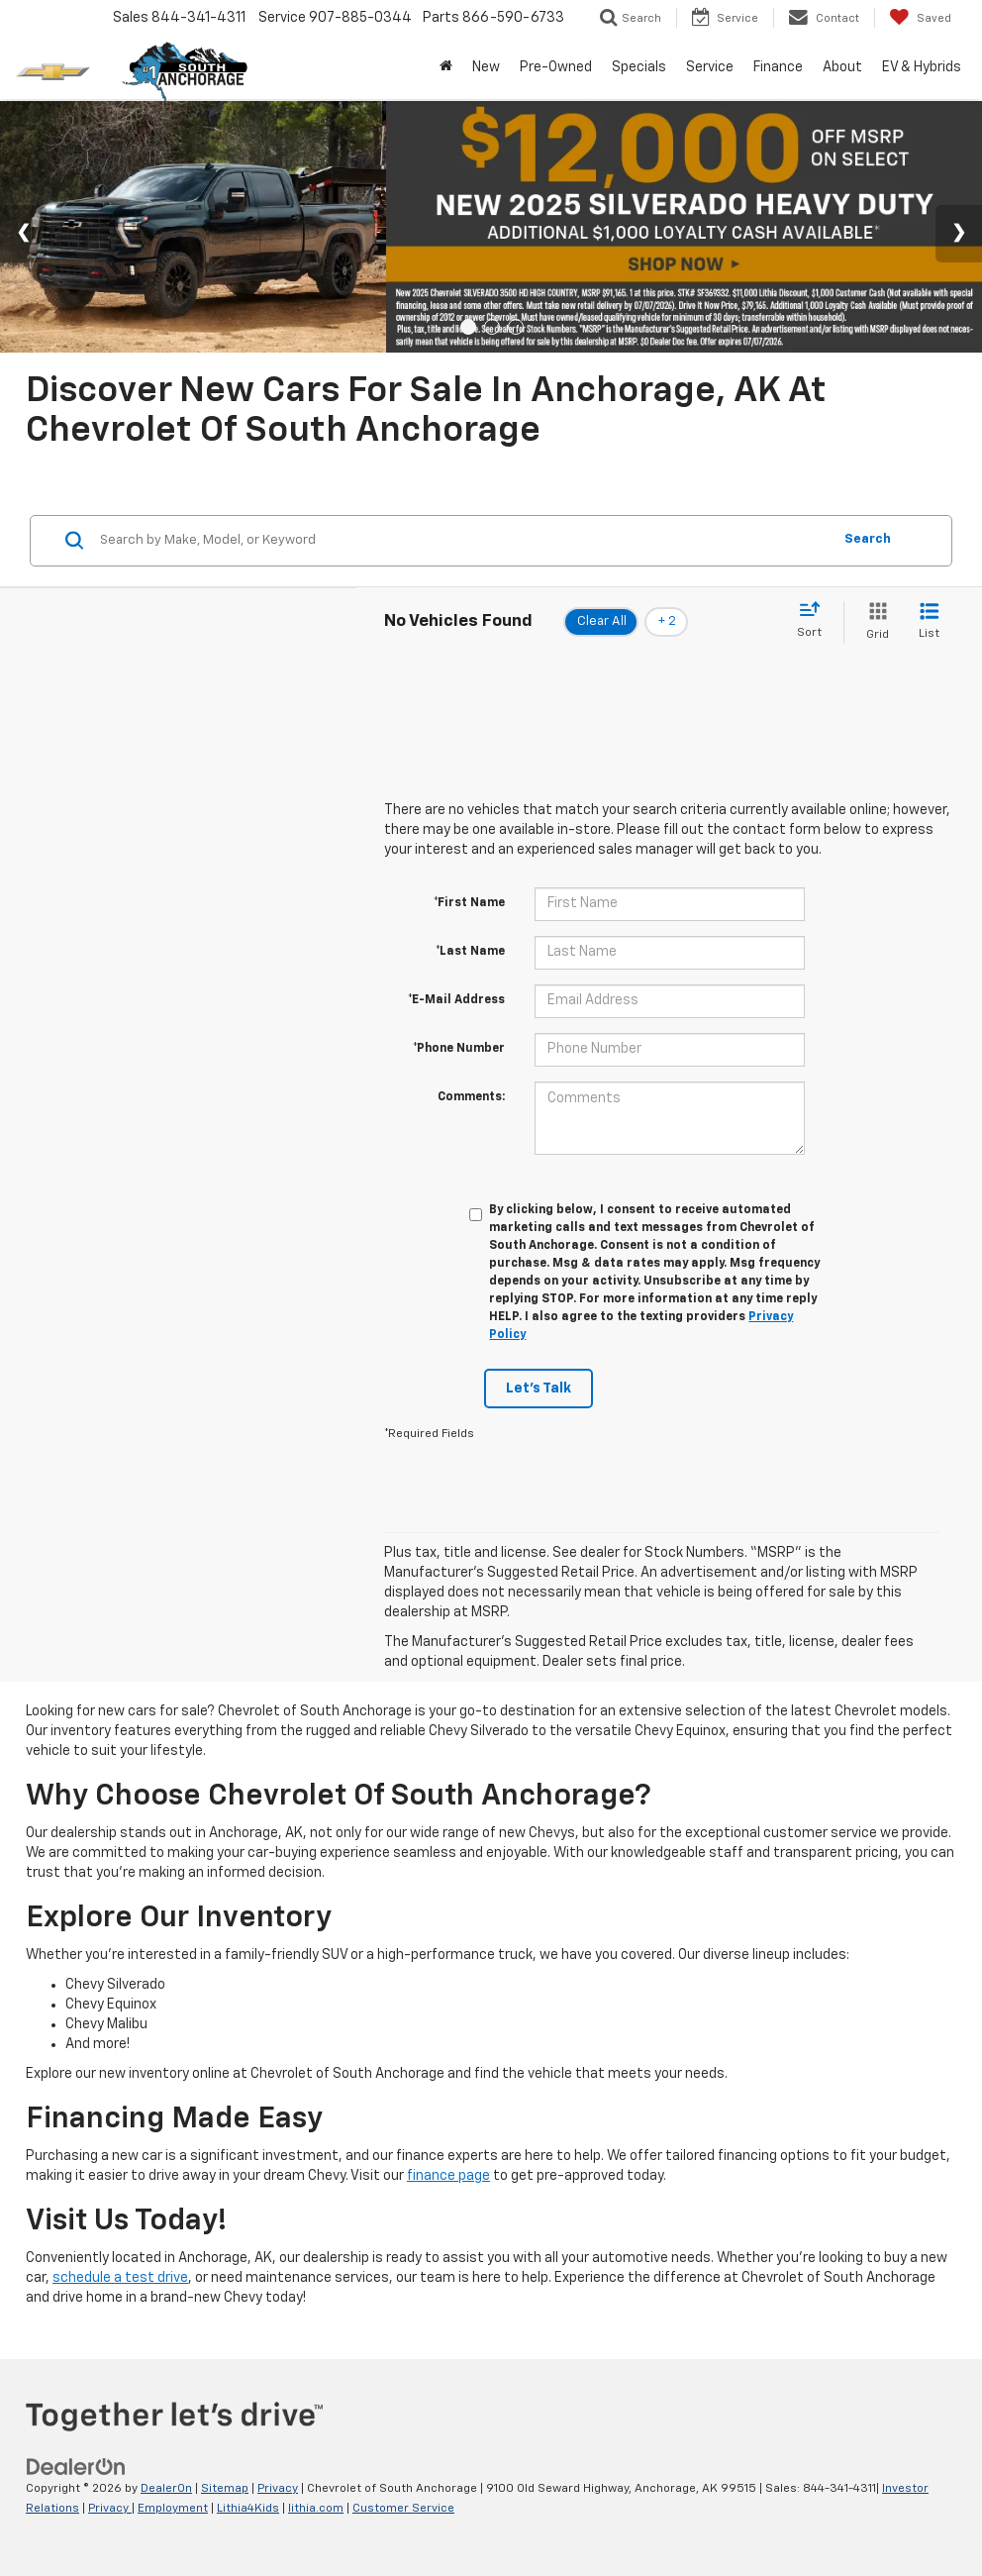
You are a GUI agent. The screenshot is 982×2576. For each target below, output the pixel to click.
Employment (173, 2509)
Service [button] (710, 67)
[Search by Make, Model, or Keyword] (463, 541)
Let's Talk (538, 1388)
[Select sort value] (815, 621)
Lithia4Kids (248, 2509)
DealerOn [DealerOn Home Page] (166, 2489)
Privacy (277, 2489)
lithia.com (316, 2509)
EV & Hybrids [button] (921, 67)
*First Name (469, 903)
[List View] (929, 622)
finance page (448, 2176)
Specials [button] (639, 67)
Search (867, 539)
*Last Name (470, 952)
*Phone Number (459, 1049)
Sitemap (224, 2489)
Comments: (471, 1097)
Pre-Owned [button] (556, 67)
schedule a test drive (120, 2278)
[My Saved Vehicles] (920, 18)
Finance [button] (778, 67)
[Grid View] (873, 622)
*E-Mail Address (456, 1000)
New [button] (486, 67)
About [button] (842, 67)
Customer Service (403, 2509)
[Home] (446, 67)
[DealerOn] (76, 2467)
